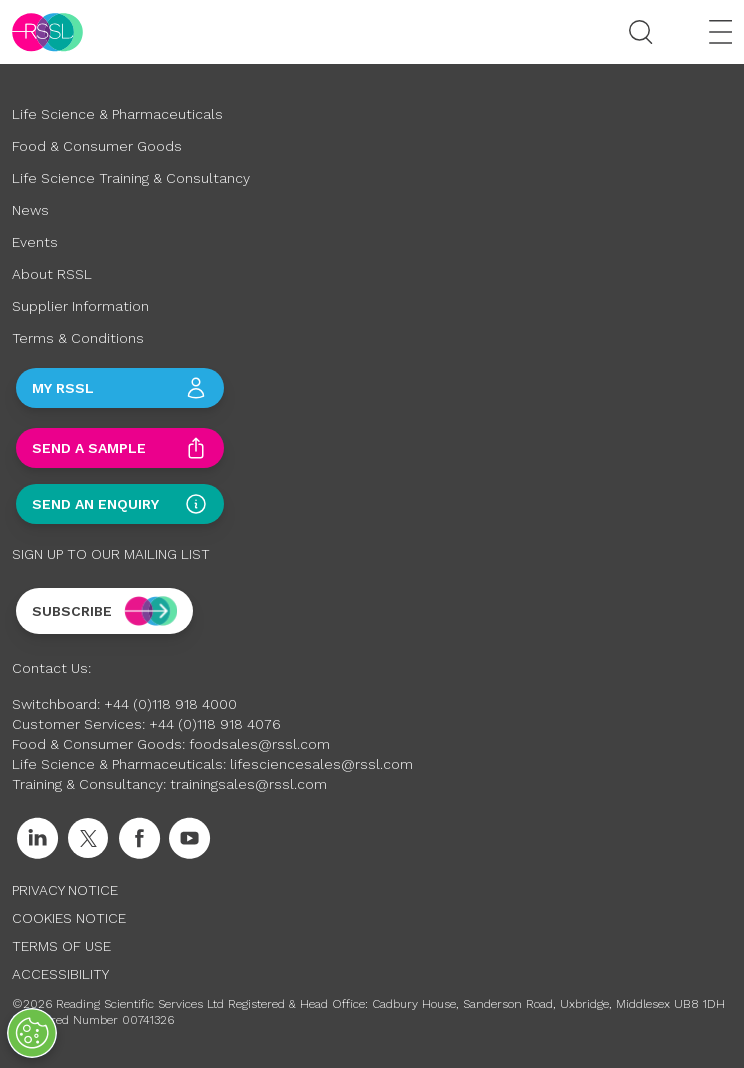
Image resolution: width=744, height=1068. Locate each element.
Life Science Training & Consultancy (131, 178)
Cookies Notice (69, 918)
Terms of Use (61, 946)
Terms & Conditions (78, 338)
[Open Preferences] (32, 1033)
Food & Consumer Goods (97, 146)
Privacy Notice (65, 890)
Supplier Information (80, 306)
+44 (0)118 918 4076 (215, 724)
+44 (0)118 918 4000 (170, 704)
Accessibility (60, 974)
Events (35, 242)
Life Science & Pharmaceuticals (117, 114)
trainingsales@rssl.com (248, 784)
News (30, 210)
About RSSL (52, 274)
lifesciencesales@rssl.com (321, 764)
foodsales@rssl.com (259, 744)
